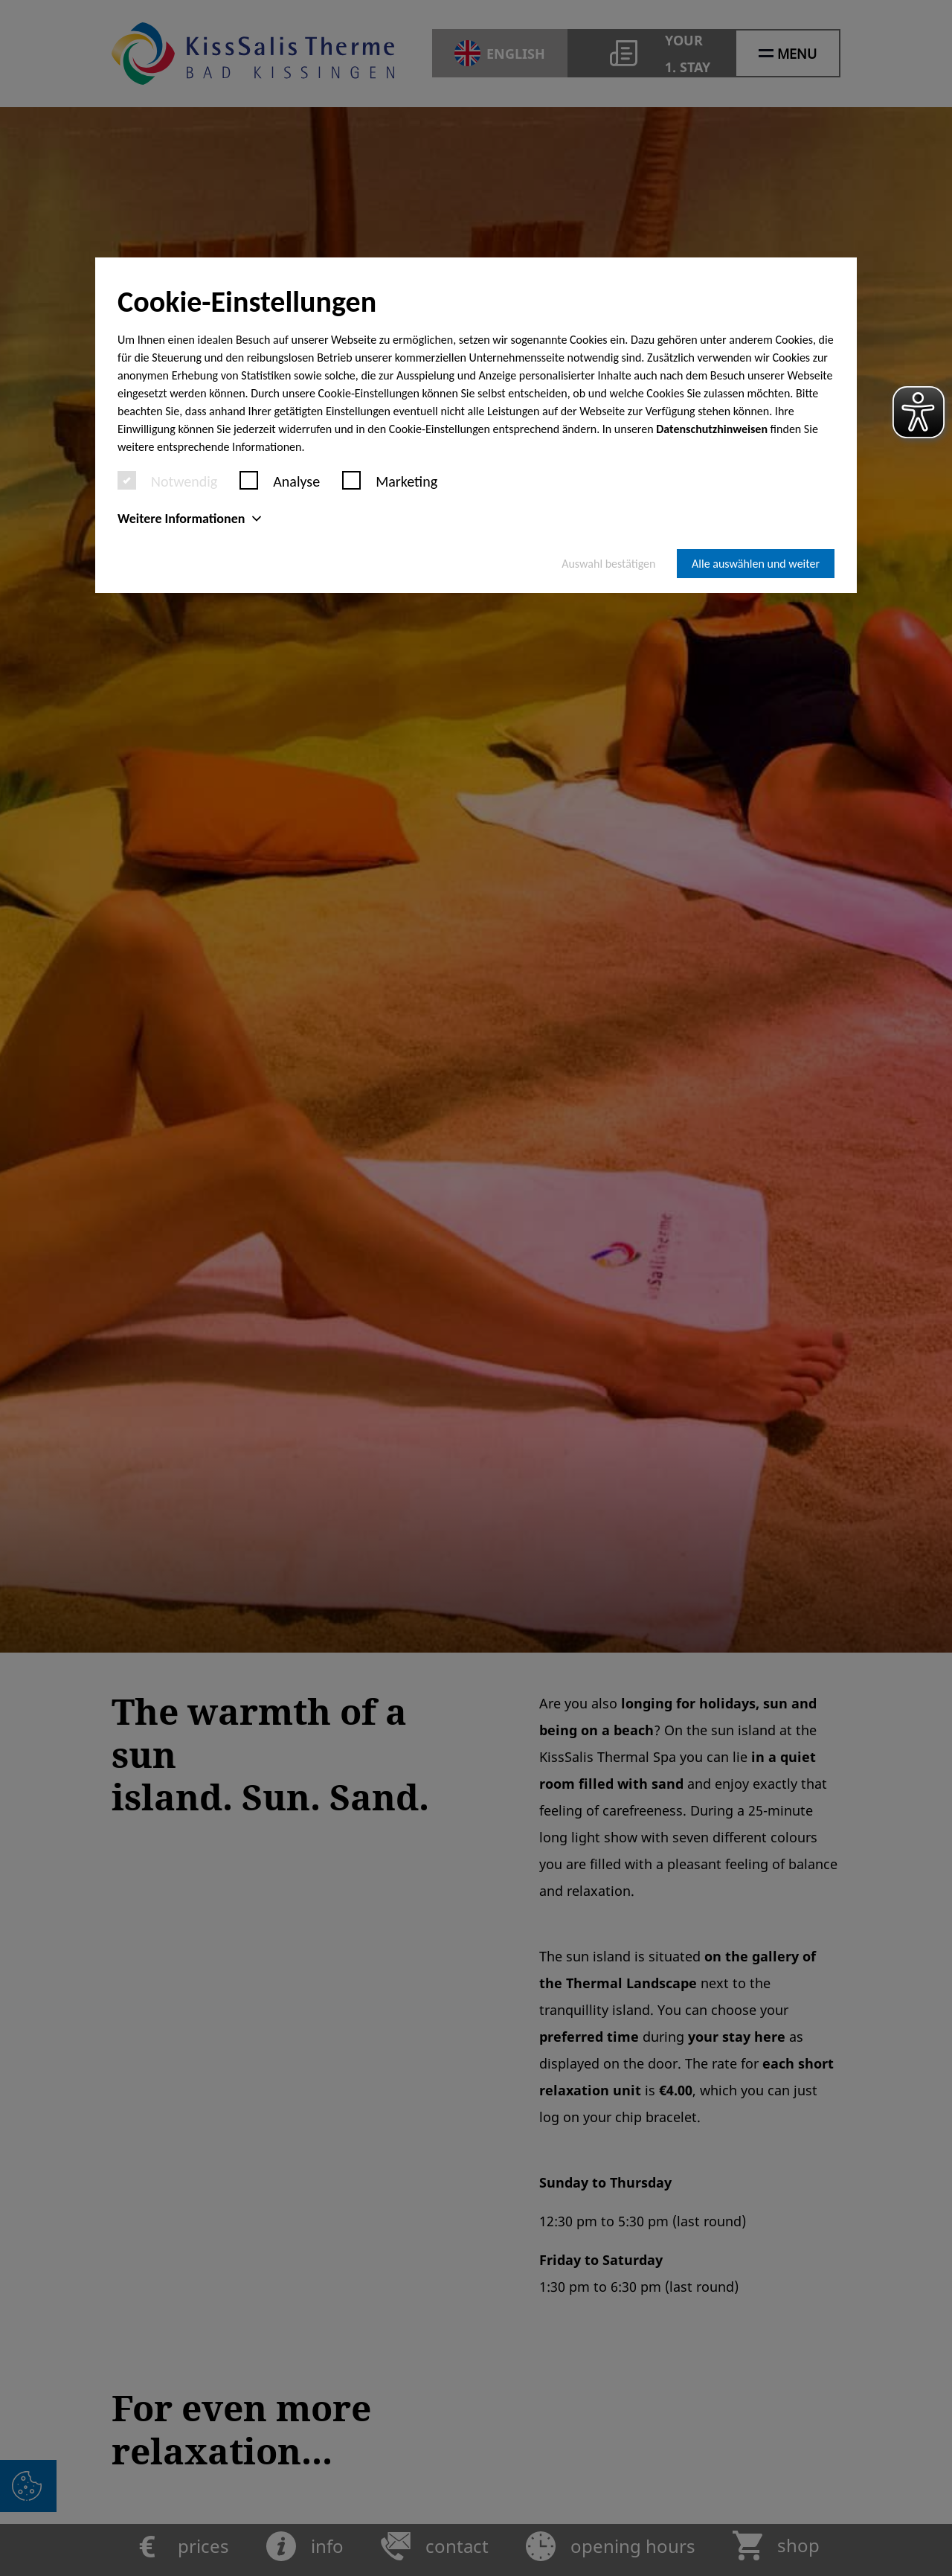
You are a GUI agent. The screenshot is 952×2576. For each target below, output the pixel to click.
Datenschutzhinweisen (712, 429)
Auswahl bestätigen (608, 564)
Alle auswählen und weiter (756, 564)
